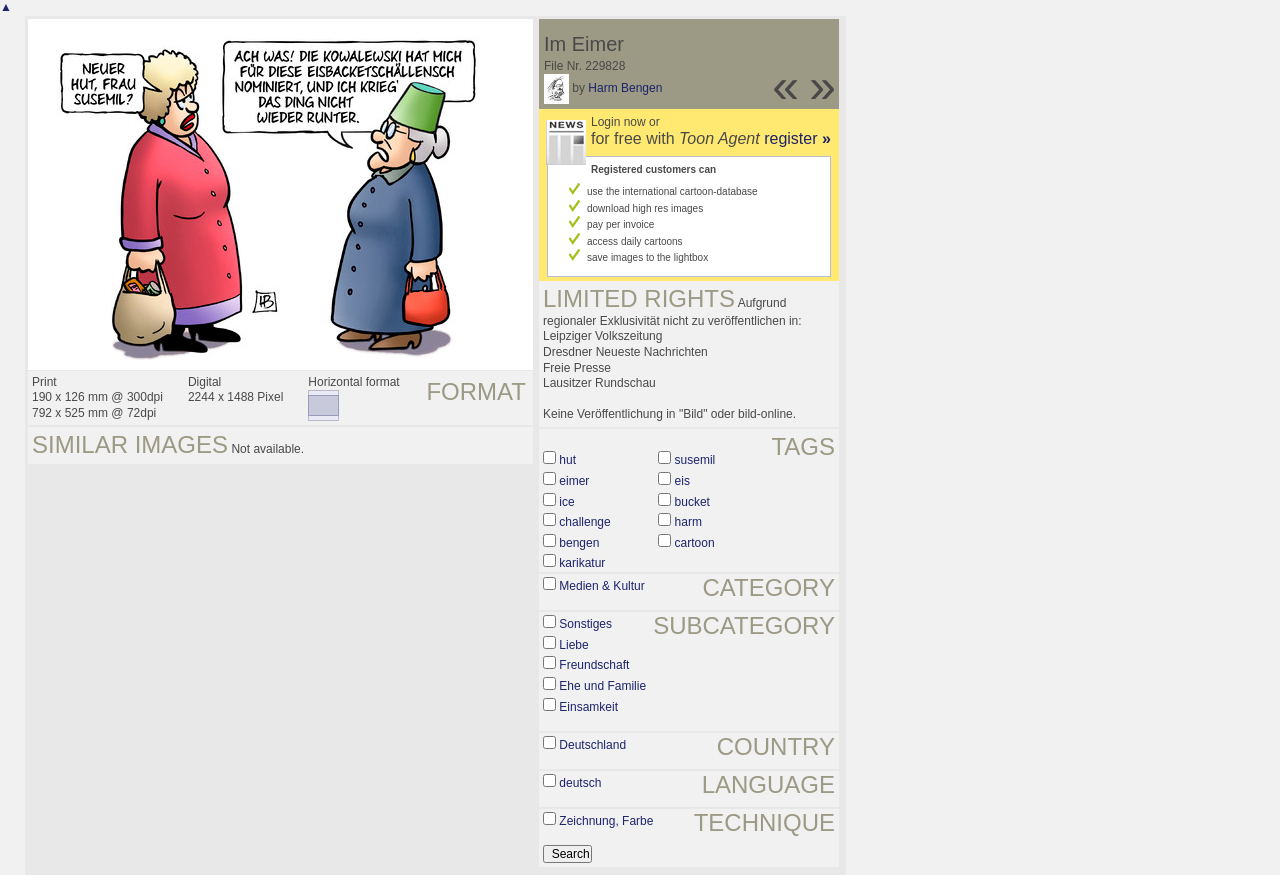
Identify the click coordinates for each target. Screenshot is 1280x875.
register (797, 138)
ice (566, 502)
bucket (692, 502)
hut (567, 460)
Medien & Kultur (601, 586)
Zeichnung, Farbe (606, 821)
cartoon (695, 543)
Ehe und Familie (602, 686)
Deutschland (592, 745)
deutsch (580, 783)
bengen (579, 543)
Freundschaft (594, 665)
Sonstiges (585, 624)
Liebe (573, 645)
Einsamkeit (588, 707)
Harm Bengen (625, 88)
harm (688, 522)
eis (682, 481)
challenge (584, 522)
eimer (574, 481)
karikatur (582, 563)
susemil (695, 460)
